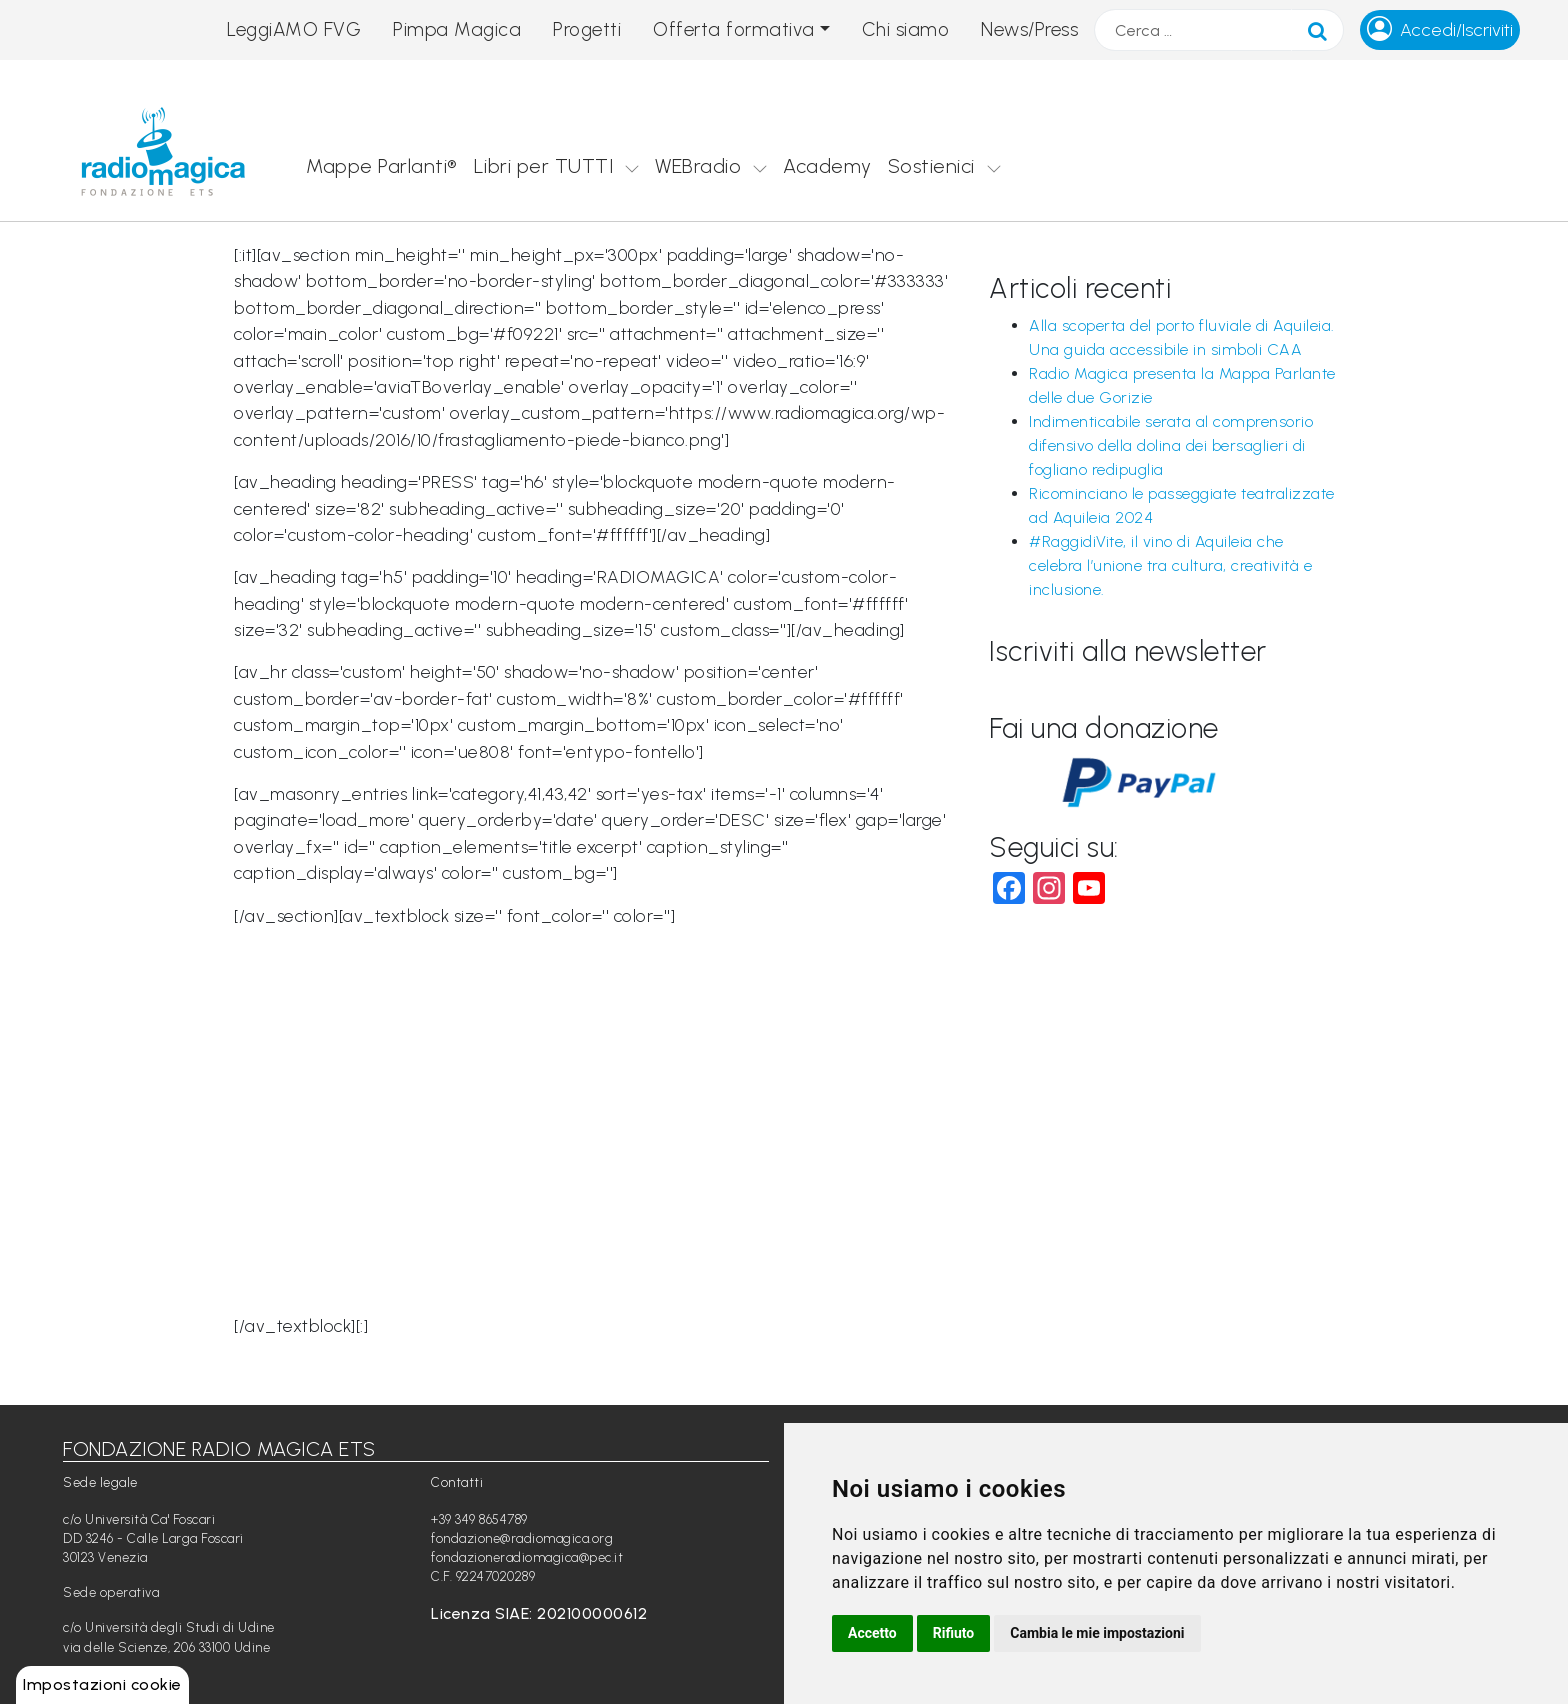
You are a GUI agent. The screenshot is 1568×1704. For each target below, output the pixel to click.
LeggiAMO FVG (294, 29)
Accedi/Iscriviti (1456, 30)
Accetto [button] (872, 1633)
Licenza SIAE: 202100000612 (539, 1613)
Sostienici (931, 166)
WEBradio (698, 166)
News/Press (1029, 29)
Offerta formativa (734, 29)
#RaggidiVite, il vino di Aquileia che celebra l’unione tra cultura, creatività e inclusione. (1170, 565)
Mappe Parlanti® (382, 166)
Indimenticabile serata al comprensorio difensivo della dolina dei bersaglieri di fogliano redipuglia (1171, 445)
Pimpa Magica (457, 29)
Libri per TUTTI (544, 166)
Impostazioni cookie (102, 1684)
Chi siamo (906, 29)
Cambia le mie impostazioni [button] (1097, 1633)
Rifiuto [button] (954, 1633)
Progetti (587, 29)
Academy (827, 166)
